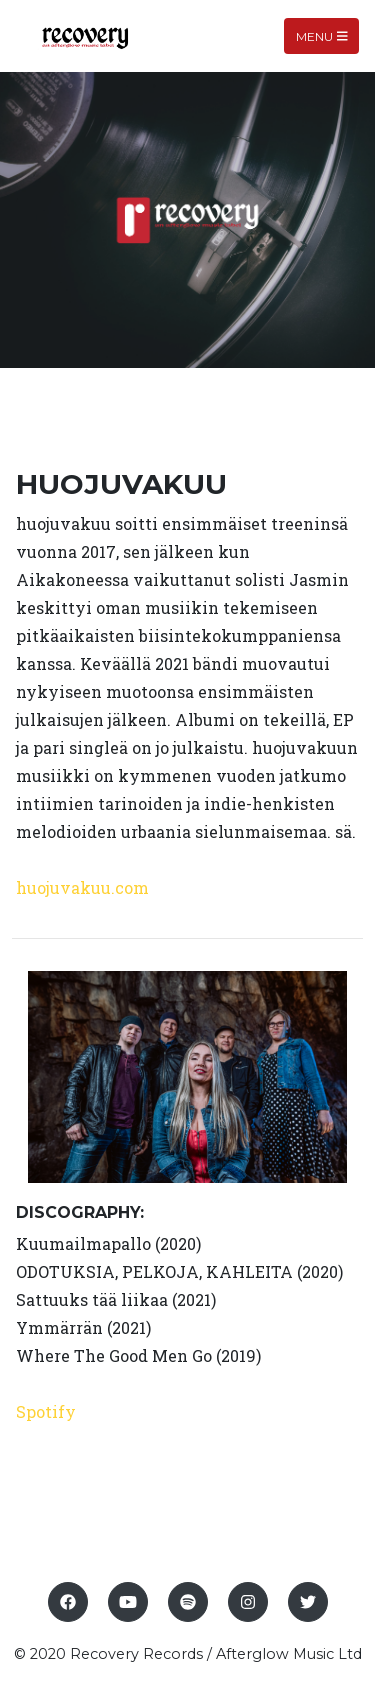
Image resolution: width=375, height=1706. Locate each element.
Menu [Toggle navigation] (322, 35)
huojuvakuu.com (82, 887)
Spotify (46, 1411)
